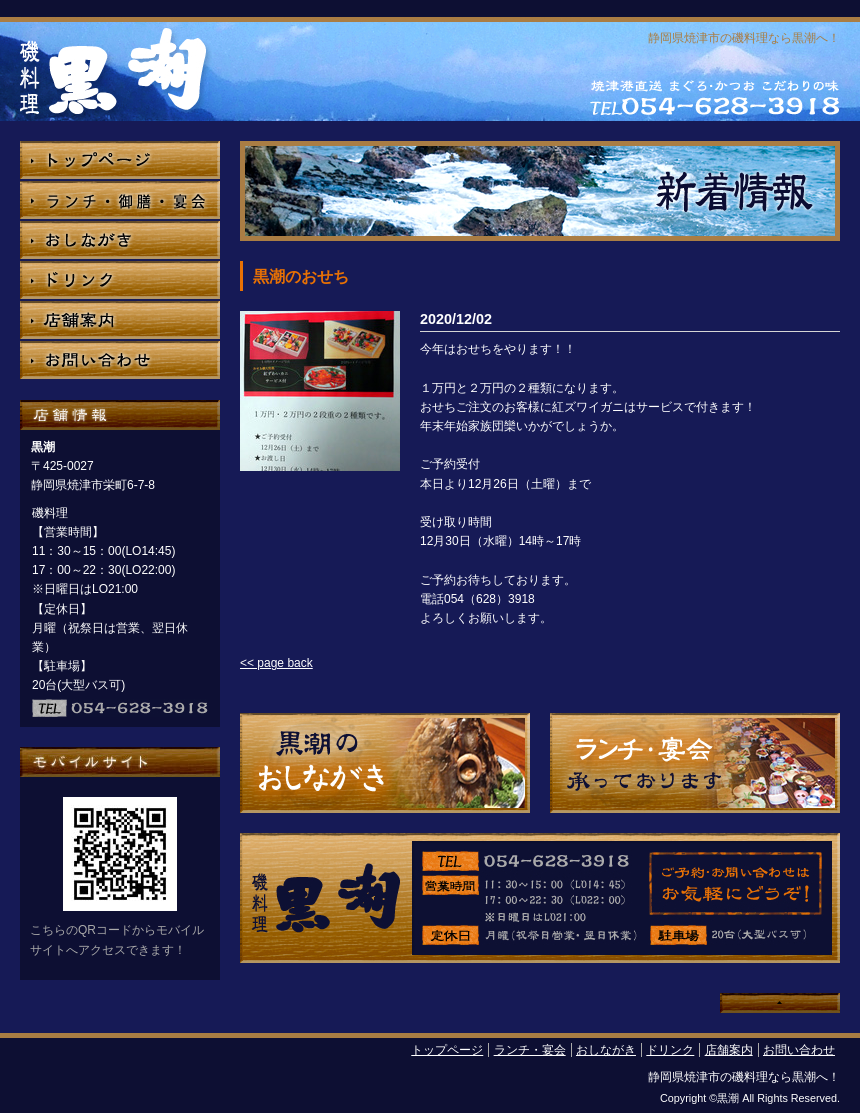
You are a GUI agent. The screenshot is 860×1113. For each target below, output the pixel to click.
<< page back (276, 663)
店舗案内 (729, 1050)
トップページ (447, 1050)
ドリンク (670, 1050)
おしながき (606, 1050)
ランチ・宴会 (530, 1050)
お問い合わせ (799, 1050)
